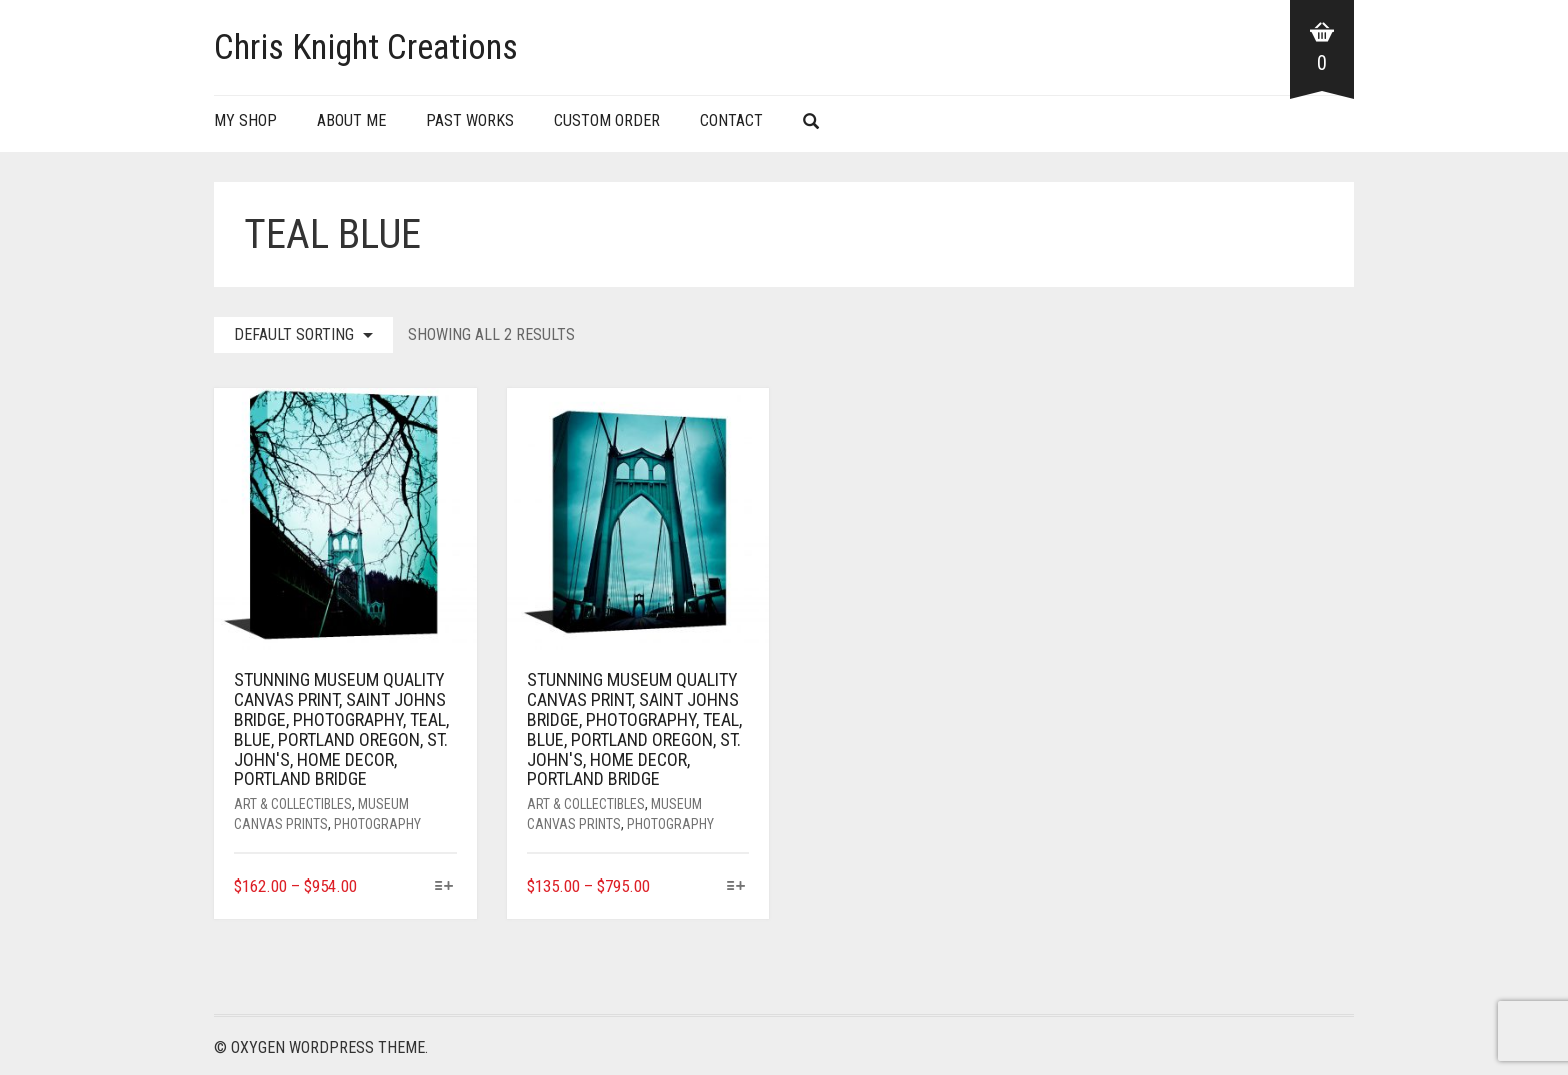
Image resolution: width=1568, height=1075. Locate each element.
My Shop (245, 120)
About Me (351, 120)
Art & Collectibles (293, 804)
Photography (377, 824)
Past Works (470, 120)
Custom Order (607, 120)
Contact (731, 120)
